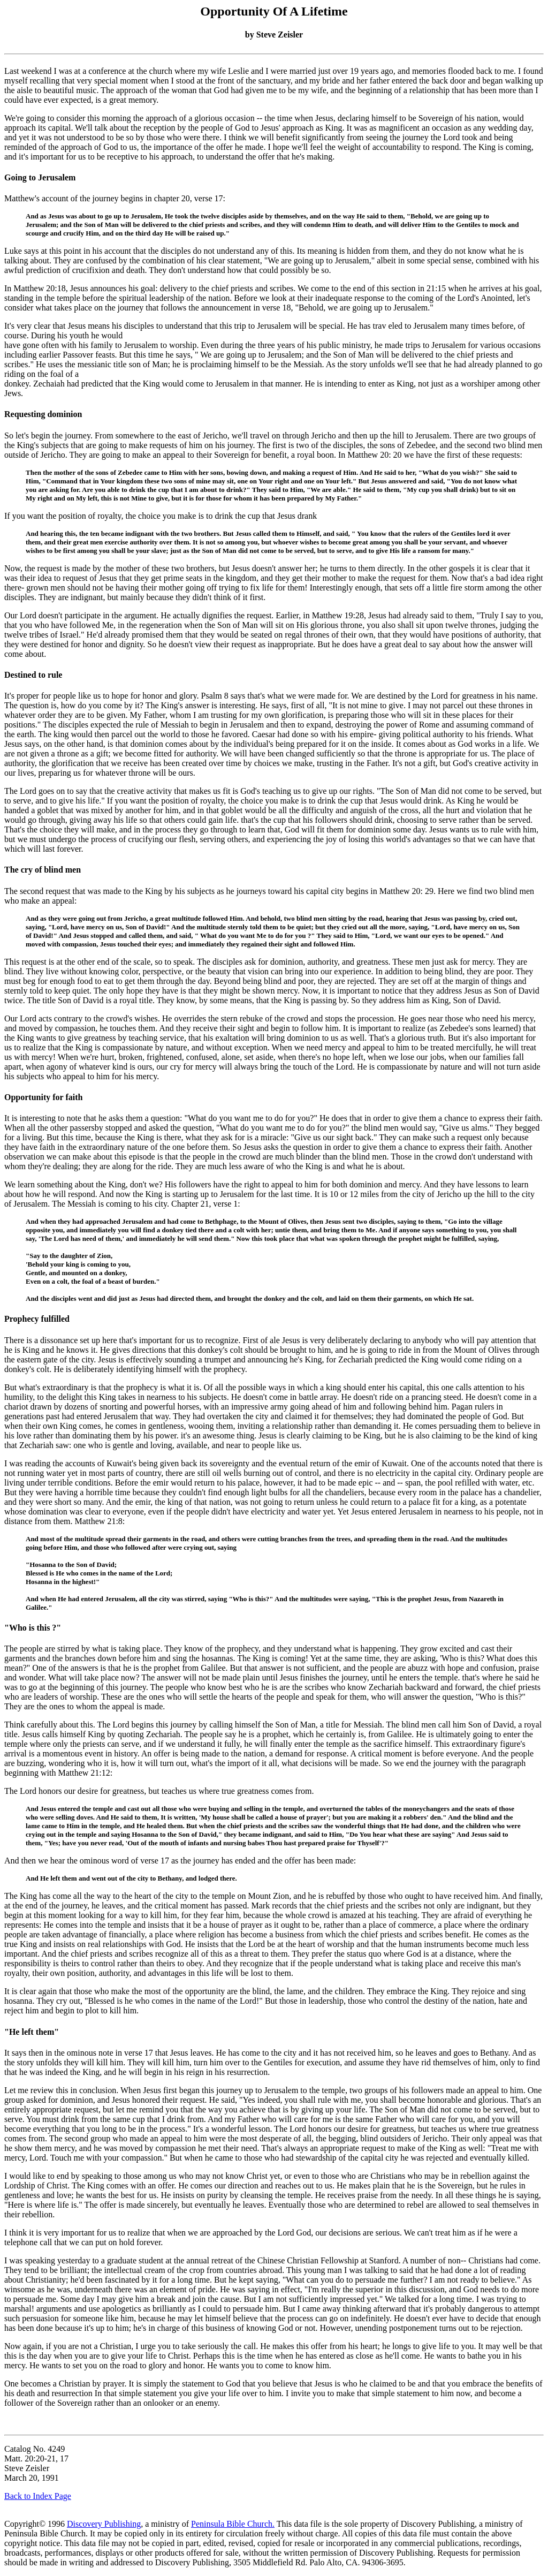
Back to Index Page (37, 2496)
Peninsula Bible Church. (233, 2523)
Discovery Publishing (104, 2523)
